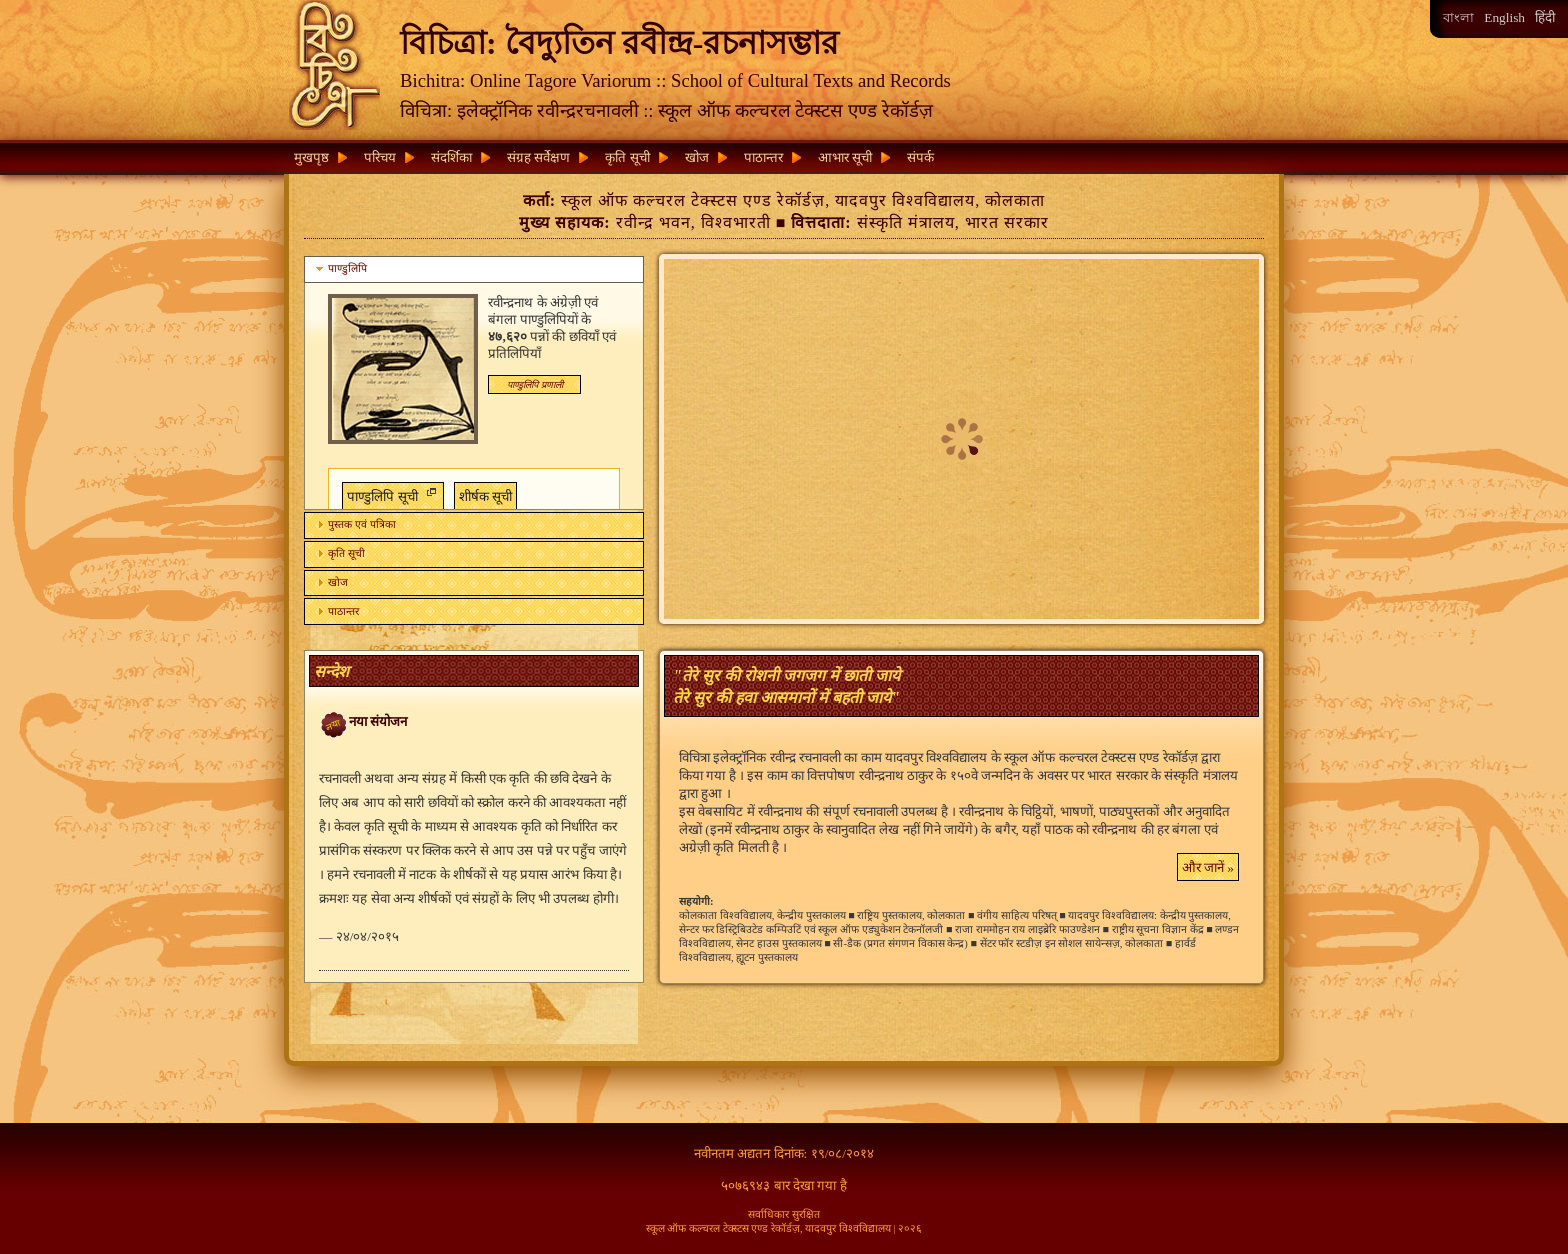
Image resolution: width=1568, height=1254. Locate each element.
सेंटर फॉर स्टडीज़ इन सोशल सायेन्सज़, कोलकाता (1072, 943)
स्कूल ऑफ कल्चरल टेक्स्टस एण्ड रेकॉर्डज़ (693, 200)
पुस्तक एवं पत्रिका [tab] (353, 524)
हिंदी (1545, 17)
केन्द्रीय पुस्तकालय (1194, 915)
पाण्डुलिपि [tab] (339, 269)
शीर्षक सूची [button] (485, 496)
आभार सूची (845, 157)
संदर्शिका (451, 157)
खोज (697, 157)
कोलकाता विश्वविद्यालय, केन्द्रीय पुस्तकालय (762, 915)
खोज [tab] (330, 582)
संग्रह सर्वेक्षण (538, 157)
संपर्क (920, 157)
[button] (534, 384)
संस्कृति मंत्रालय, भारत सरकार (953, 222)
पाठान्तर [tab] (335, 611)
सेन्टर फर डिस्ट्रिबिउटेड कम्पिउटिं (740, 929)
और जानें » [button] (1208, 867)
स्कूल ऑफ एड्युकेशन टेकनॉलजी (880, 929)
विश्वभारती (736, 222)
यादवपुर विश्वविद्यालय (905, 200)
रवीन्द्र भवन (653, 222)
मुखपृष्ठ (311, 157)
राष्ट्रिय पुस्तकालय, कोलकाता (911, 915)
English (1504, 17)
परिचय (380, 157)
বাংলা (1458, 17)
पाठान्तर (763, 157)
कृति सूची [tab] (338, 553)
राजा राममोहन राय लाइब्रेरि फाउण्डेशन (1027, 929)
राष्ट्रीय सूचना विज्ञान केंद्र (1158, 929)
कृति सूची (627, 157)
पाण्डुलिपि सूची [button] (390, 494)
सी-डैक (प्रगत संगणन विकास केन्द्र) (900, 943)
